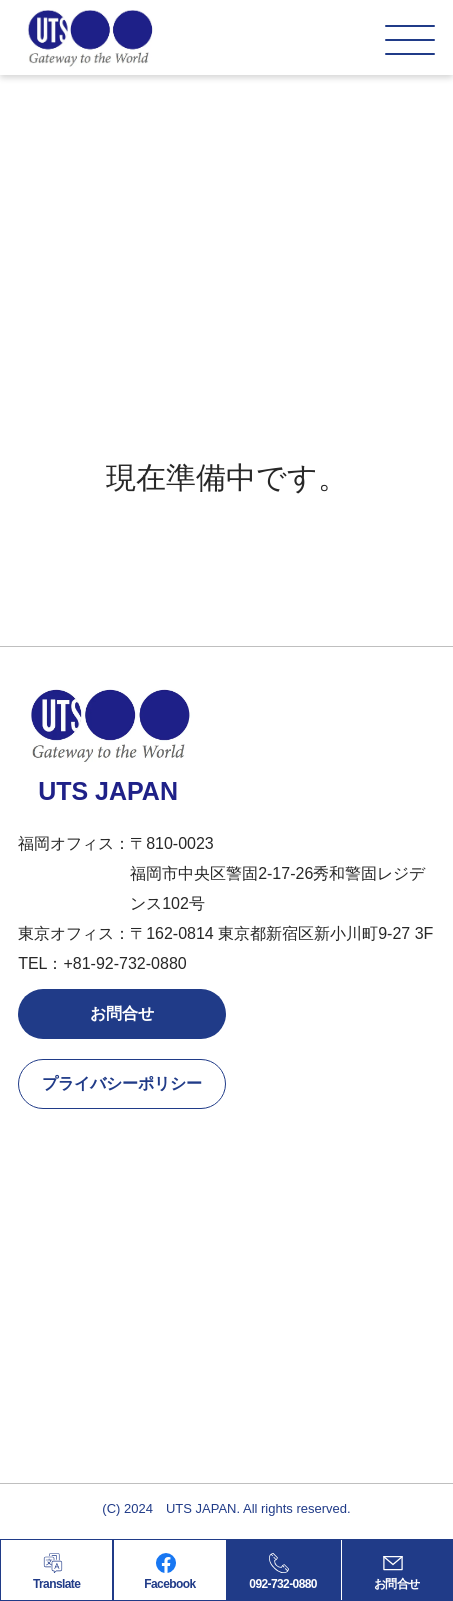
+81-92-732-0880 (124, 963)
